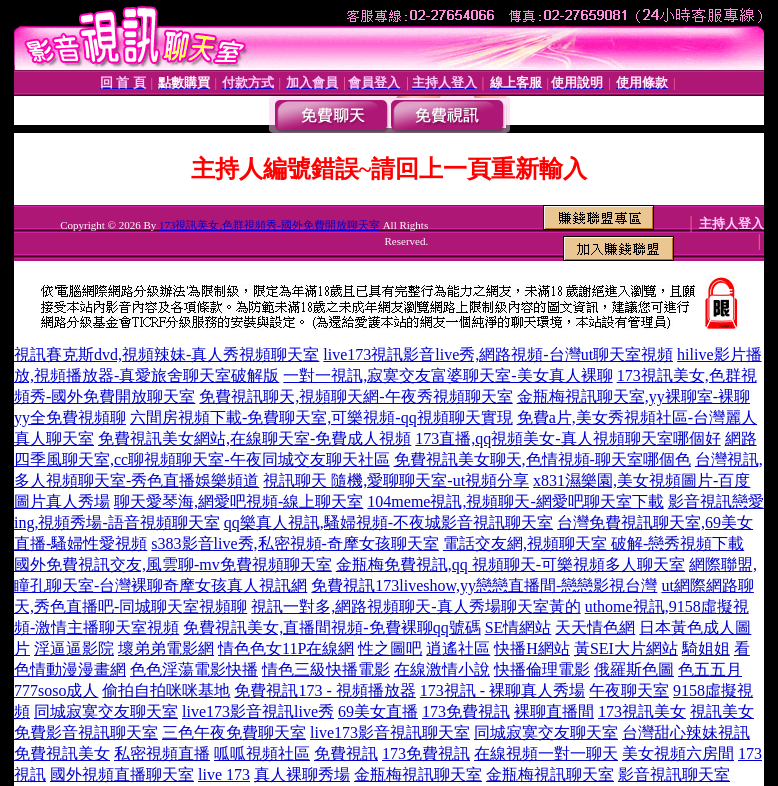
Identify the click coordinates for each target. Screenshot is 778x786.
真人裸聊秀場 (302, 774)
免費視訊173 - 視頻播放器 (324, 690)
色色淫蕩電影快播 (194, 669)
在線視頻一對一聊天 (546, 753)
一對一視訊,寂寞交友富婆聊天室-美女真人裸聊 (447, 375)
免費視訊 (346, 753)
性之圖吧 (390, 648)
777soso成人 (56, 690)
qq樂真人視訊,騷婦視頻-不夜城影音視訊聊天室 (388, 522)
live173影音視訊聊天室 (390, 732)
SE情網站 (518, 627)
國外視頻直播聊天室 (122, 774)
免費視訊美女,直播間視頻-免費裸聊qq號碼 (331, 627)
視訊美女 (722, 711)
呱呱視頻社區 (262, 753)
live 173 (224, 774)
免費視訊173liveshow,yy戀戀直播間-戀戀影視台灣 (484, 585)
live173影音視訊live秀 (258, 711)
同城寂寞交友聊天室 (106, 711)
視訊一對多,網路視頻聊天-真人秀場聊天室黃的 (415, 606)
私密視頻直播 (162, 753)
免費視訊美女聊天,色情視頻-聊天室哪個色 (542, 459)
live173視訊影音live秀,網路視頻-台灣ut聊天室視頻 (498, 354)
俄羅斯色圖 (634, 669)
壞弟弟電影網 (166, 648)
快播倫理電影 (542, 669)
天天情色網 (595, 627)
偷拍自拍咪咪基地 (166, 690)
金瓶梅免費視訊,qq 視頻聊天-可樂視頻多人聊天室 (510, 564)
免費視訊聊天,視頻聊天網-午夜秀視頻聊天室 (355, 396)
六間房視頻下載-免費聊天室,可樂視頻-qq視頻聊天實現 (321, 417)
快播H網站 (532, 648)
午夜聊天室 (629, 690)
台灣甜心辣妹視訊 (686, 732)
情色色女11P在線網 (286, 648)
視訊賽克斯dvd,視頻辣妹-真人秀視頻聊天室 (166, 354)
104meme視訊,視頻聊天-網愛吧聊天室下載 (515, 501)
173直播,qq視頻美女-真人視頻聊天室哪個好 (567, 438)
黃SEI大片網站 (626, 648)
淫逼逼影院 (74, 648)
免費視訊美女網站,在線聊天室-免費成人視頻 (254, 438)
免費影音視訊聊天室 (86, 732)
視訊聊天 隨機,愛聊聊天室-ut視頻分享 (396, 480)
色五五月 (710, 669)
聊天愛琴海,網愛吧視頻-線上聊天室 (238, 501)
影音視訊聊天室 (674, 774)
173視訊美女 (642, 711)
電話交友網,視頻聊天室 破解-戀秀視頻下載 (593, 543)
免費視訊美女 (62, 753)
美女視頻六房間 (678, 753)
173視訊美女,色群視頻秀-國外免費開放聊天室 (269, 225)
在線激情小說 (442, 669)
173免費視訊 (466, 711)
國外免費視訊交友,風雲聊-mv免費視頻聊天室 (173, 564)
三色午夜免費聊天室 (234, 732)
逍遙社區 (458, 648)
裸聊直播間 (554, 711)
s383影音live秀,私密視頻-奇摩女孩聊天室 (295, 543)
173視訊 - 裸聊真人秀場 (502, 690)
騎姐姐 (706, 648)
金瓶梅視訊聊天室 (418, 774)
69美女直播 (378, 711)
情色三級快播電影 (326, 669)
